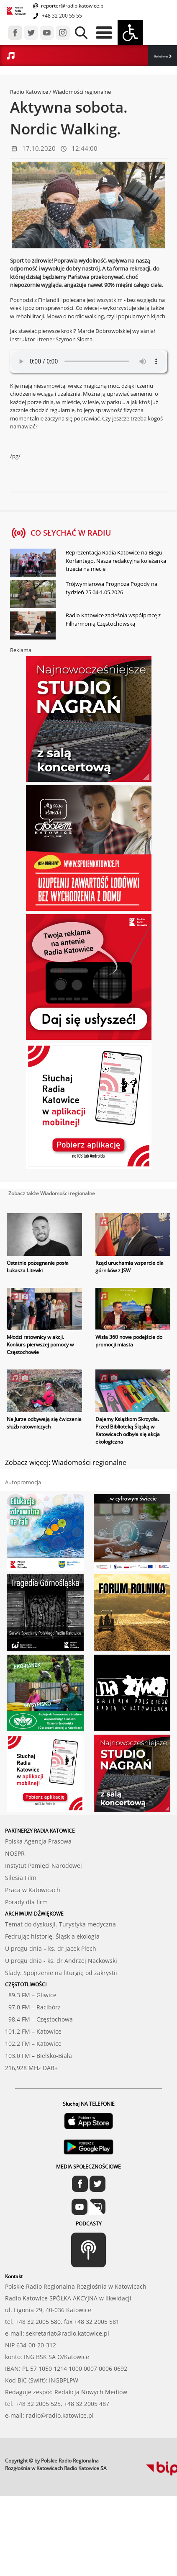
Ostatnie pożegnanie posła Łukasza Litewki (38, 1266)
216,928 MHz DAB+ (31, 2068)
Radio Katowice (29, 91)
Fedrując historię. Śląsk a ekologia (52, 1936)
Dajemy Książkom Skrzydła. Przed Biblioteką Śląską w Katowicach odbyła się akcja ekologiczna (127, 1430)
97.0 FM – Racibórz (33, 2007)
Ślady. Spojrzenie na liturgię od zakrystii (61, 1973)
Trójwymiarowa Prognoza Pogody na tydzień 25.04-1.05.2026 (111, 588)
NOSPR (15, 1853)
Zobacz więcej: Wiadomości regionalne (65, 1462)
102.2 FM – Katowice (33, 2043)
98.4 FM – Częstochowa (39, 2019)
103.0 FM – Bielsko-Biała (38, 2056)
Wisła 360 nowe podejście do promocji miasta (128, 1340)
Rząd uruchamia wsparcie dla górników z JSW (129, 1266)
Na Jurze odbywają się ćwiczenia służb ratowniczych (44, 1423)
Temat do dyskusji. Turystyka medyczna (60, 1924)
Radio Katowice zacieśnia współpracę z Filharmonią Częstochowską (113, 619)
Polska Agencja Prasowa (38, 1841)
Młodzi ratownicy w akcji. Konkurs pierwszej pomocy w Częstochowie (40, 1344)
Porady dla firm (26, 1902)
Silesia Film (20, 1878)
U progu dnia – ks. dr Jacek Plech (50, 1948)
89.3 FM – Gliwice (30, 1995)
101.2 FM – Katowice (33, 2031)
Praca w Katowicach (32, 1890)
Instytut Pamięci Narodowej (43, 1865)
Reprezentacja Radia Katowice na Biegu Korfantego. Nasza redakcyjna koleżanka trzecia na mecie (116, 560)
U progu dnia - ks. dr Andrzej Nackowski (61, 1961)
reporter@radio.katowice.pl (72, 5)
